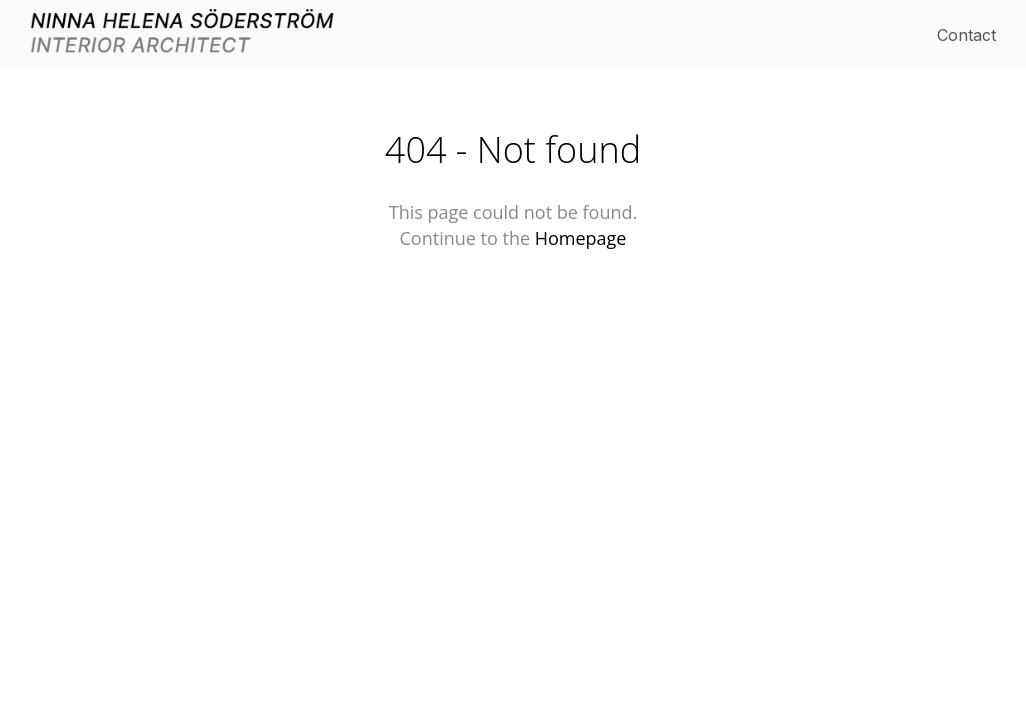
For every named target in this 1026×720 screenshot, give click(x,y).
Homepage (581, 238)
